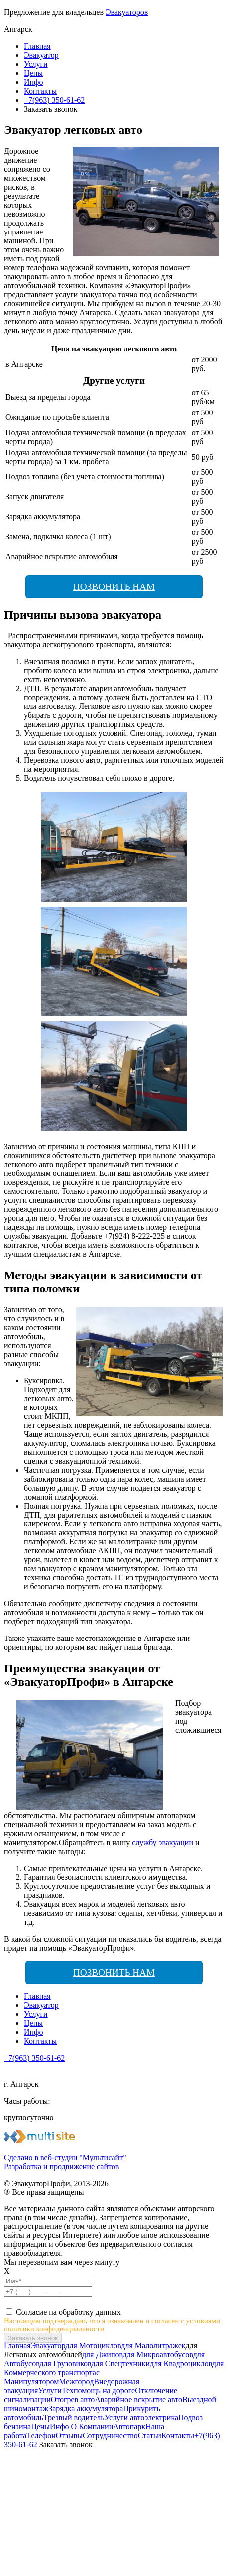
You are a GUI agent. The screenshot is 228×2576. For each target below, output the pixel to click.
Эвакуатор (41, 55)
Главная (37, 46)
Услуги (36, 64)
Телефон (40, 2435)
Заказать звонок (66, 2444)
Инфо (33, 82)
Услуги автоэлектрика (141, 2417)
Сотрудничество (110, 2435)
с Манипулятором (52, 2377)
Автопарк (129, 2426)
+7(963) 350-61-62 (54, 100)
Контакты (40, 91)
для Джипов (102, 2354)
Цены (33, 73)
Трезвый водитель (74, 2417)
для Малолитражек (153, 2346)
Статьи (149, 2435)
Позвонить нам (114, 587)
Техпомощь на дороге (98, 2390)
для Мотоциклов (93, 2346)
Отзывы (69, 2435)
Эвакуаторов (127, 12)
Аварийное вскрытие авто (138, 2399)
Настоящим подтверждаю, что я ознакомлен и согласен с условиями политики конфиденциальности (112, 2325)
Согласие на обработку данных (68, 2312)
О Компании (91, 2426)
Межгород (76, 2381)
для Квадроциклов (181, 2363)
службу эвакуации (162, 1842)
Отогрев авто (73, 2399)
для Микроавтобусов (158, 2354)
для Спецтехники (120, 2363)
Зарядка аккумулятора (85, 2408)
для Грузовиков (65, 2363)
